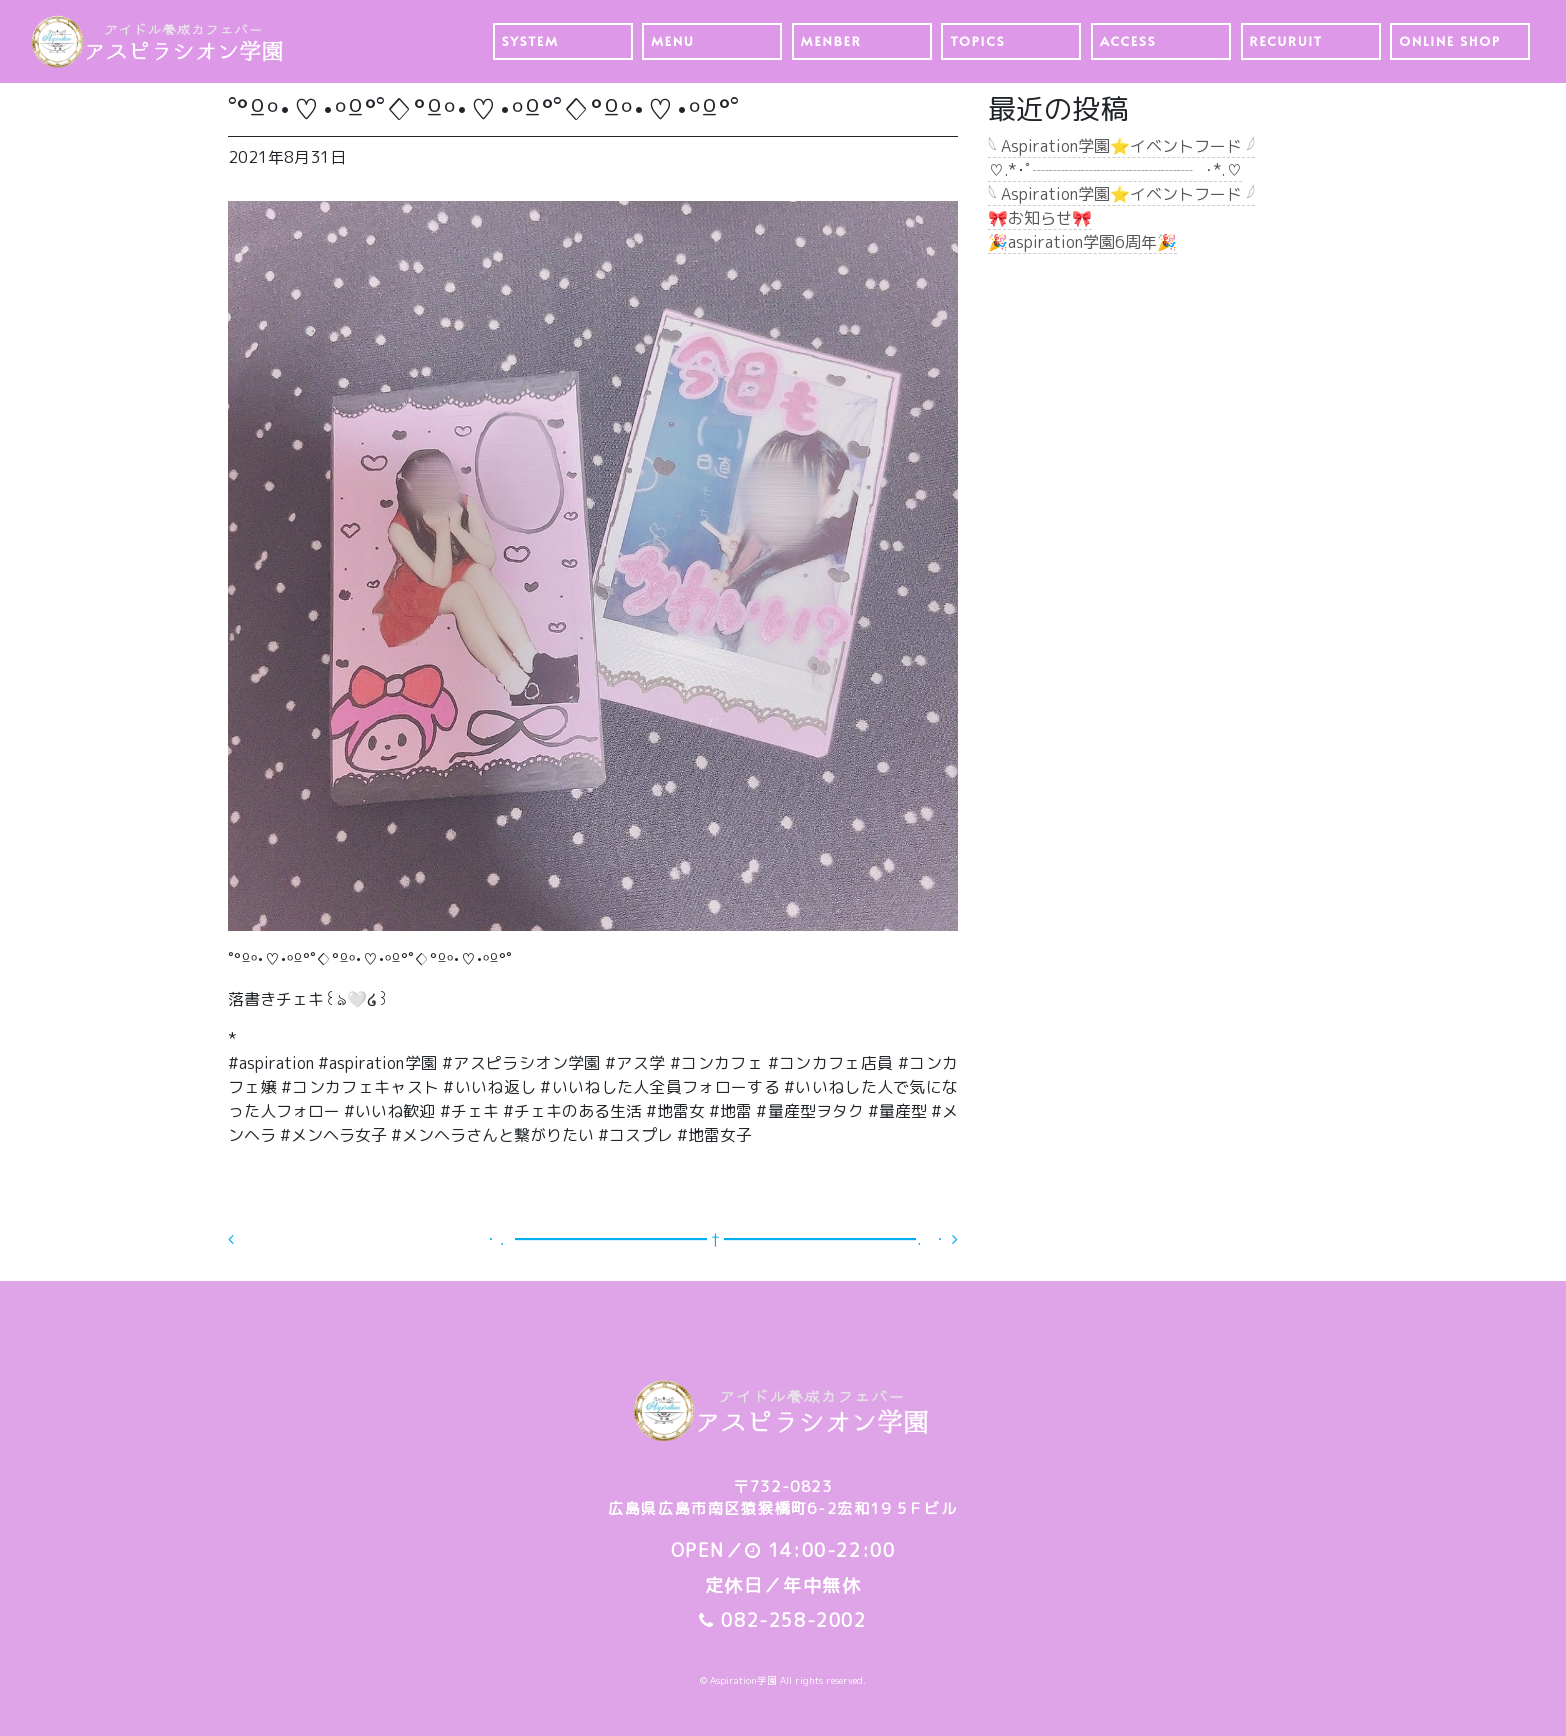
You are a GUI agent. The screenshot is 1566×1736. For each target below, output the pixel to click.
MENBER (831, 41)
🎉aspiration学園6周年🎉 (1082, 242)
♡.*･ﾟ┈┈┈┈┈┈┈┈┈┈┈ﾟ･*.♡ (1115, 170)
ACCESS (1128, 41)
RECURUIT (1286, 41)
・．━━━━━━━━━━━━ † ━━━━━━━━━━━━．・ (720, 1239)
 (246, 1239)
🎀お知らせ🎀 (1040, 218)
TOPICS (977, 41)
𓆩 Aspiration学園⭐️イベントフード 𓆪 (1121, 146)
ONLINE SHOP (1450, 41)
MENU (672, 41)
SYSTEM (530, 41)
